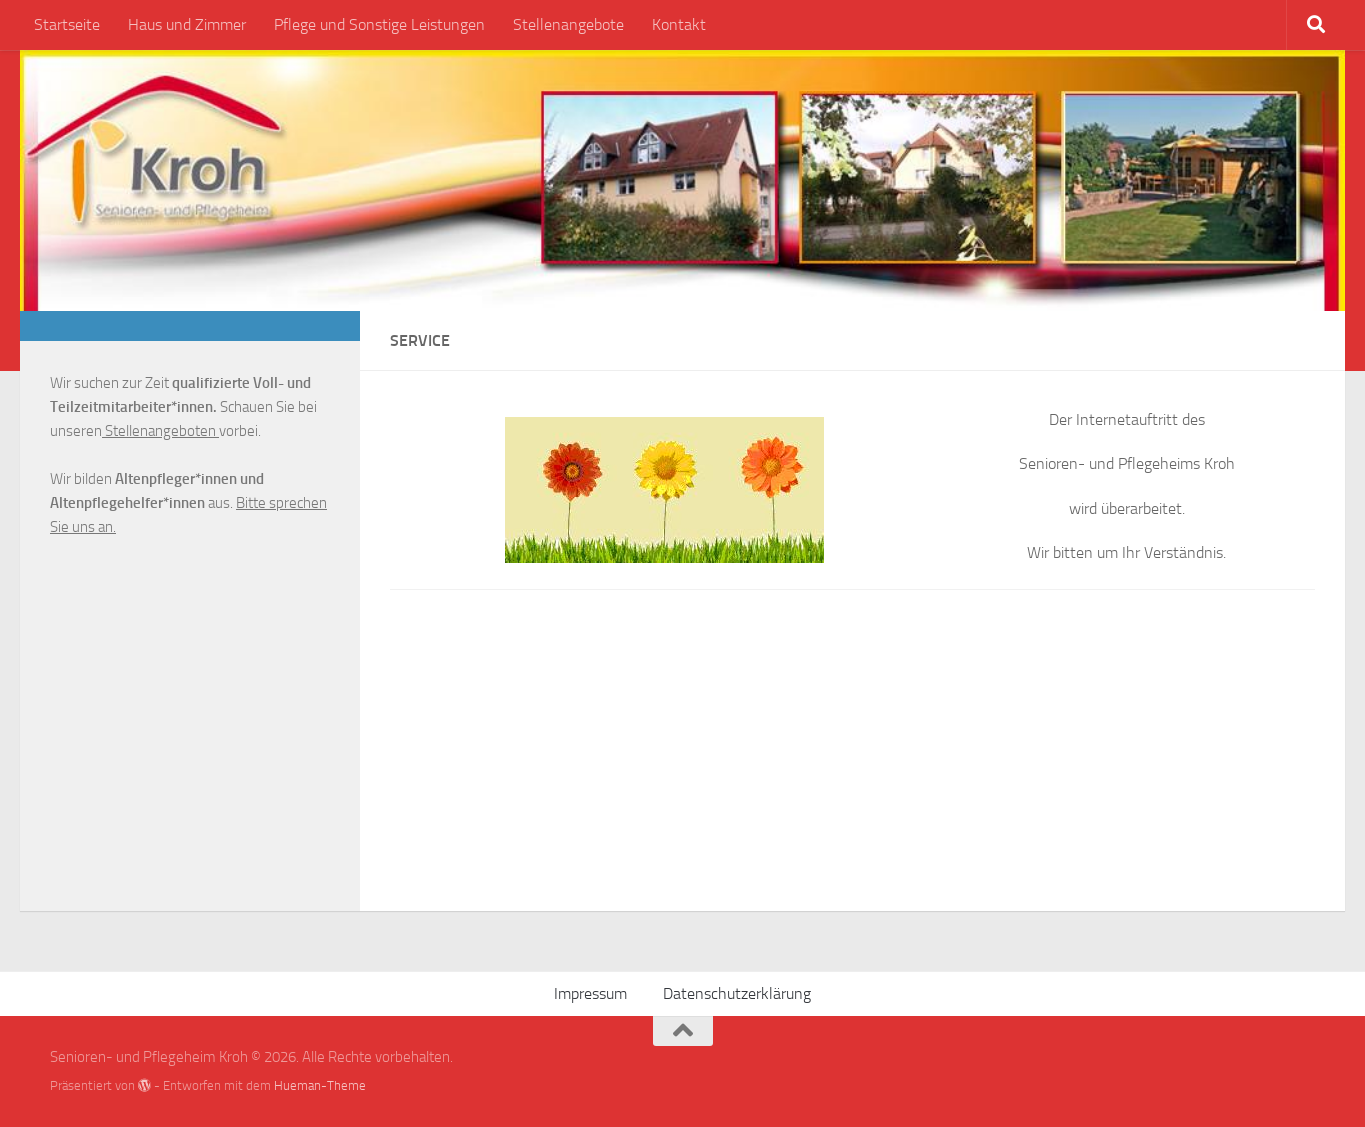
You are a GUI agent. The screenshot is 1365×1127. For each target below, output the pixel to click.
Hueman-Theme (320, 1085)
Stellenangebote (568, 24)
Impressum (590, 993)
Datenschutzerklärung (737, 993)
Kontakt (679, 24)
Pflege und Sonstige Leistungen (379, 24)
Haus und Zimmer (187, 24)
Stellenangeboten (160, 431)
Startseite (67, 24)
